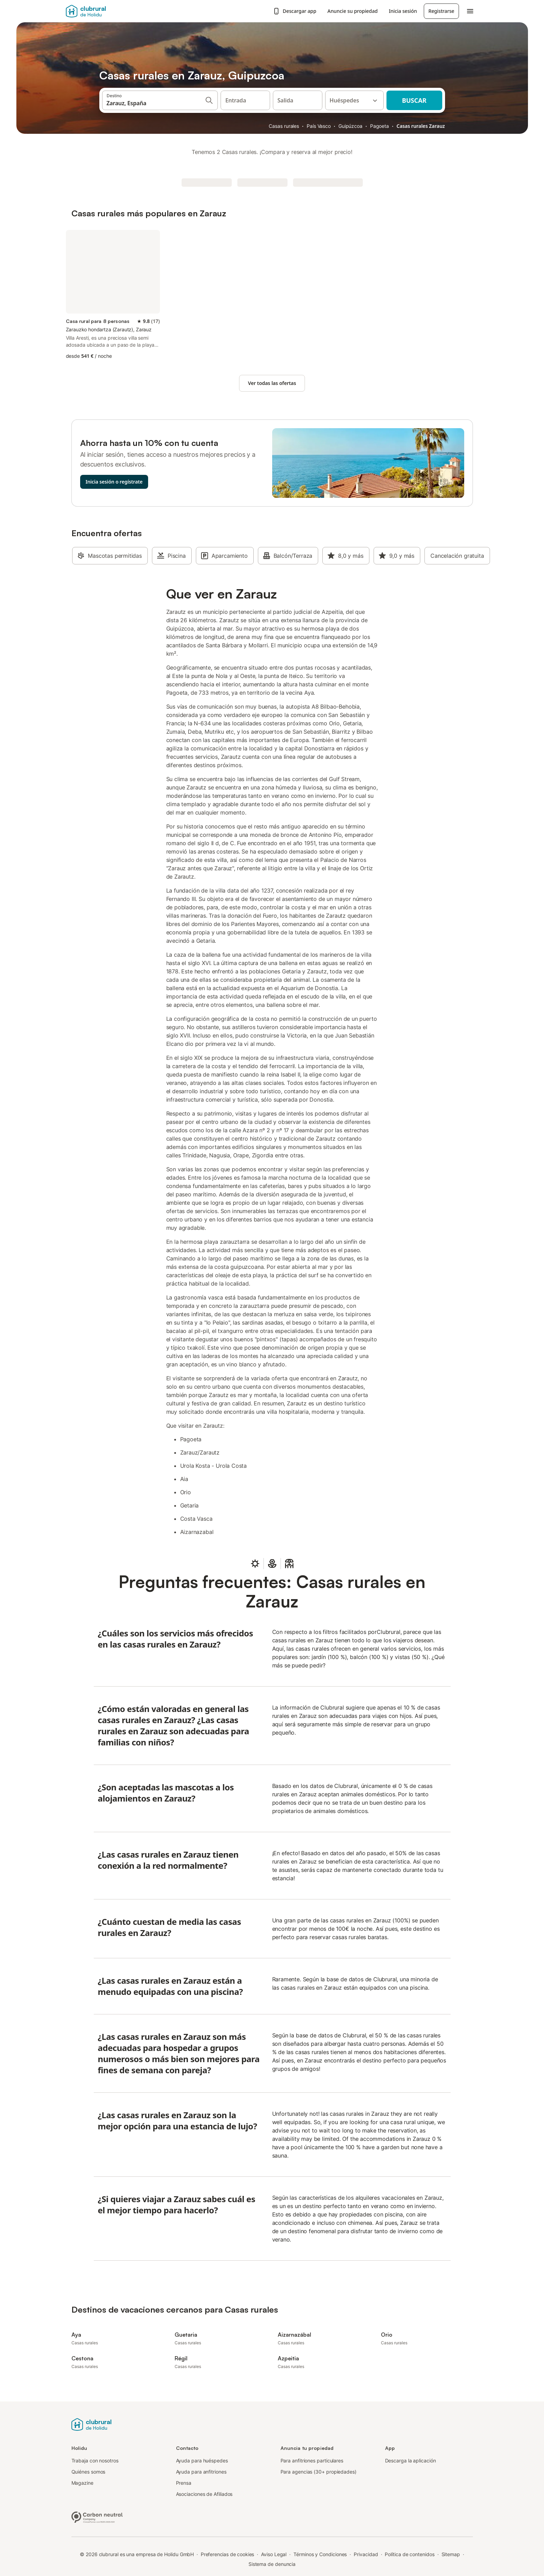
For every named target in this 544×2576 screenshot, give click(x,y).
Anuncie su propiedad (353, 11)
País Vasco (319, 126)
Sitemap (451, 2554)
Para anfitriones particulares (312, 2460)
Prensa (184, 2483)
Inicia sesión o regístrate (114, 481)
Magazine (82, 2483)
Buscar (414, 100)
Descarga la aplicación (410, 2460)
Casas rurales (284, 126)
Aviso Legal (273, 2554)
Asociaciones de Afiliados (204, 2494)
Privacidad (366, 2554)
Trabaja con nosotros (94, 2460)
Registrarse (441, 11)
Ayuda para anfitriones (201, 2472)
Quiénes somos (88, 2472)
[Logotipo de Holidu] (272, 2424)
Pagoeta (379, 126)
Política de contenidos (409, 2554)
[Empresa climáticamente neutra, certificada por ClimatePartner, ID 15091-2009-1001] (97, 2516)
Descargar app (294, 11)
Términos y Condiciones (320, 2554)
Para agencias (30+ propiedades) (319, 2472)
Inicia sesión (403, 11)
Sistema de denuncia (272, 2564)
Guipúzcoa (350, 126)
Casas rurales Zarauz (421, 126)
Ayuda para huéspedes (202, 2460)
